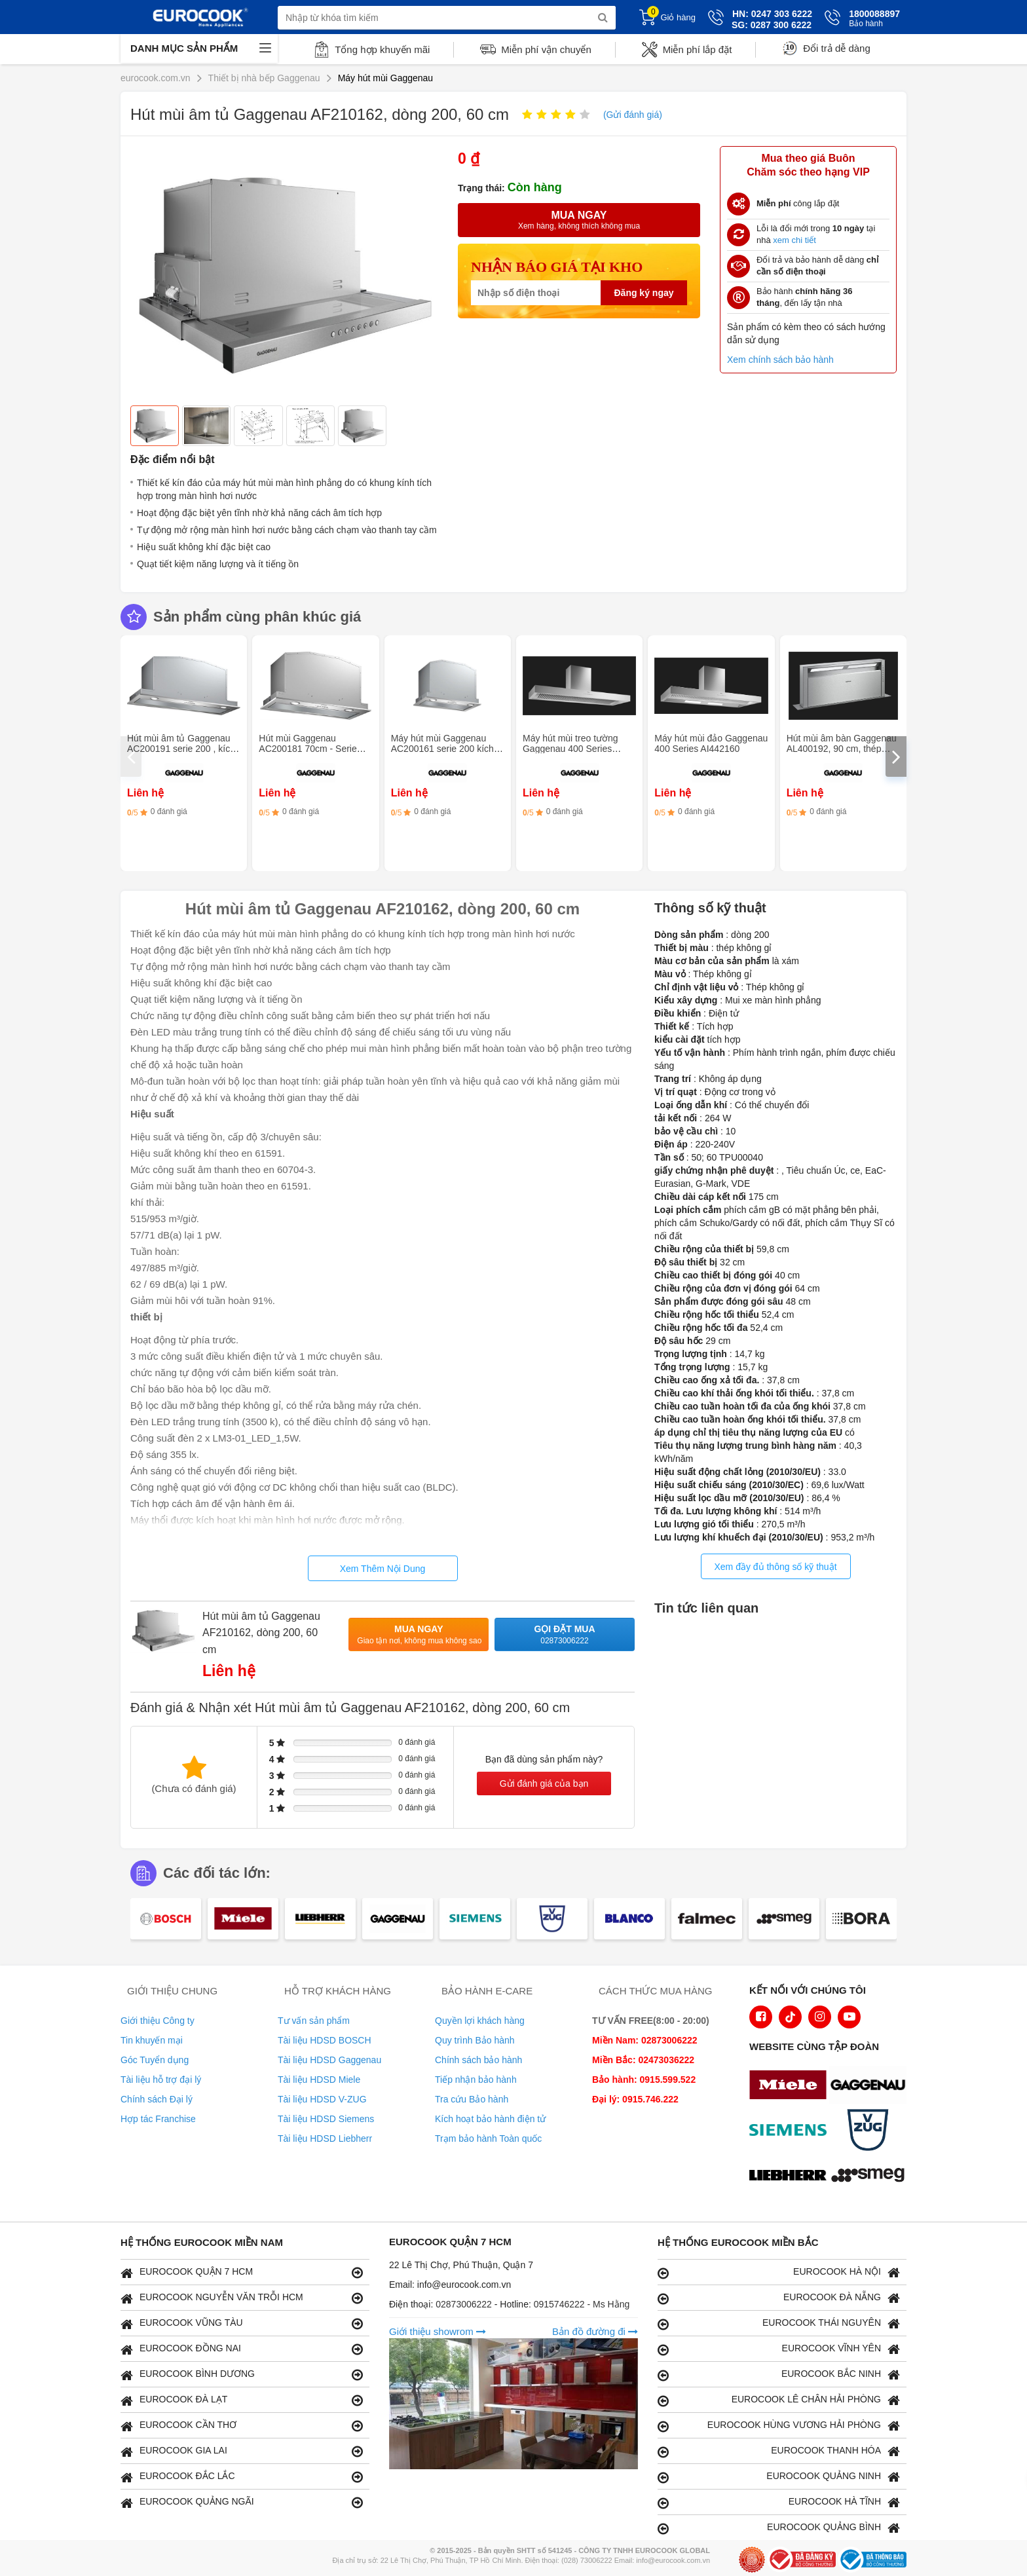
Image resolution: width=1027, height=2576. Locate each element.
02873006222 (465, 2304)
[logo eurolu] (871, 2176)
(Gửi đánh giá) (632, 114)
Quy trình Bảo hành (475, 2040)
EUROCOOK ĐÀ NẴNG (779, 2297)
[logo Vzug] (871, 2131)
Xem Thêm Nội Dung (383, 1568)
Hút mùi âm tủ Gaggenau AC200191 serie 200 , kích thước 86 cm (181, 748)
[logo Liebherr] (791, 2176)
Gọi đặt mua (564, 1635)
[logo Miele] (791, 2086)
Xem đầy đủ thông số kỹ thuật (775, 1566)
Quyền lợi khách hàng (480, 2020)
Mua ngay (419, 1635)
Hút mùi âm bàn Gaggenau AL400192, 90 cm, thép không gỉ (842, 748)
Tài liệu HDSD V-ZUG (322, 2099)
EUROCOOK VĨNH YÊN (779, 2349)
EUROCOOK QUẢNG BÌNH (779, 2527)
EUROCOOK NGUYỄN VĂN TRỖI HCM (242, 2297)
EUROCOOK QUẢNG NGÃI (242, 2502)
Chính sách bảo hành (478, 2060)
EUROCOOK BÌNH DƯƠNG (242, 2374)
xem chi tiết (794, 240)
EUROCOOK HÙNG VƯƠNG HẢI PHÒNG (779, 2425)
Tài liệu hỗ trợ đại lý (161, 2079)
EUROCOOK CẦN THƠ (242, 2425)
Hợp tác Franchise (158, 2119)
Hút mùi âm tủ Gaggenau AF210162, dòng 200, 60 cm (261, 1633)
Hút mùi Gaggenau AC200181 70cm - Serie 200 (307, 748)
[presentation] (131, 756)
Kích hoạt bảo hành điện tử (490, 2119)
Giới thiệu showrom (437, 2331)
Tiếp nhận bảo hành (476, 2079)
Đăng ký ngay (643, 293)
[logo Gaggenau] (871, 2086)
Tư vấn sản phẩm (314, 2020)
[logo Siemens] (791, 2131)
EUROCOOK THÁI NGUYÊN (779, 2323)
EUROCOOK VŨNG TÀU (242, 2323)
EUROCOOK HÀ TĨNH (779, 2502)
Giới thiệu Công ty (158, 2020)
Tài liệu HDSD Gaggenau (329, 2060)
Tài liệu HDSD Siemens (326, 2119)
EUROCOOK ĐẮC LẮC (242, 2476)
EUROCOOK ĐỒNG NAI (242, 2349)
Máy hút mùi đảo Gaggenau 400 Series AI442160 (711, 743)
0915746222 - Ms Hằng (582, 2304)
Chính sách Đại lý (157, 2099)
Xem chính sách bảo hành (780, 359)
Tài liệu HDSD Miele (319, 2079)
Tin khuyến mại (152, 2040)
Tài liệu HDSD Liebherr (325, 2138)
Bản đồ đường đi (595, 2331)
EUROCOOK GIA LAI (242, 2451)
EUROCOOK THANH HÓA (779, 2451)
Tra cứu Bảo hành (471, 2099)
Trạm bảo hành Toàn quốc (488, 2138)
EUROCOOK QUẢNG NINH (779, 2476)
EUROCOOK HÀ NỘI (779, 2272)
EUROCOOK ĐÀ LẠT (242, 2400)
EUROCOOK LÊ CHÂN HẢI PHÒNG (779, 2400)
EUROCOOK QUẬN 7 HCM (242, 2272)
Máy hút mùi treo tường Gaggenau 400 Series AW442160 (570, 748)
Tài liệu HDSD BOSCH (324, 2040)
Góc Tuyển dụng (155, 2060)
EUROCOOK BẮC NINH (779, 2374)
